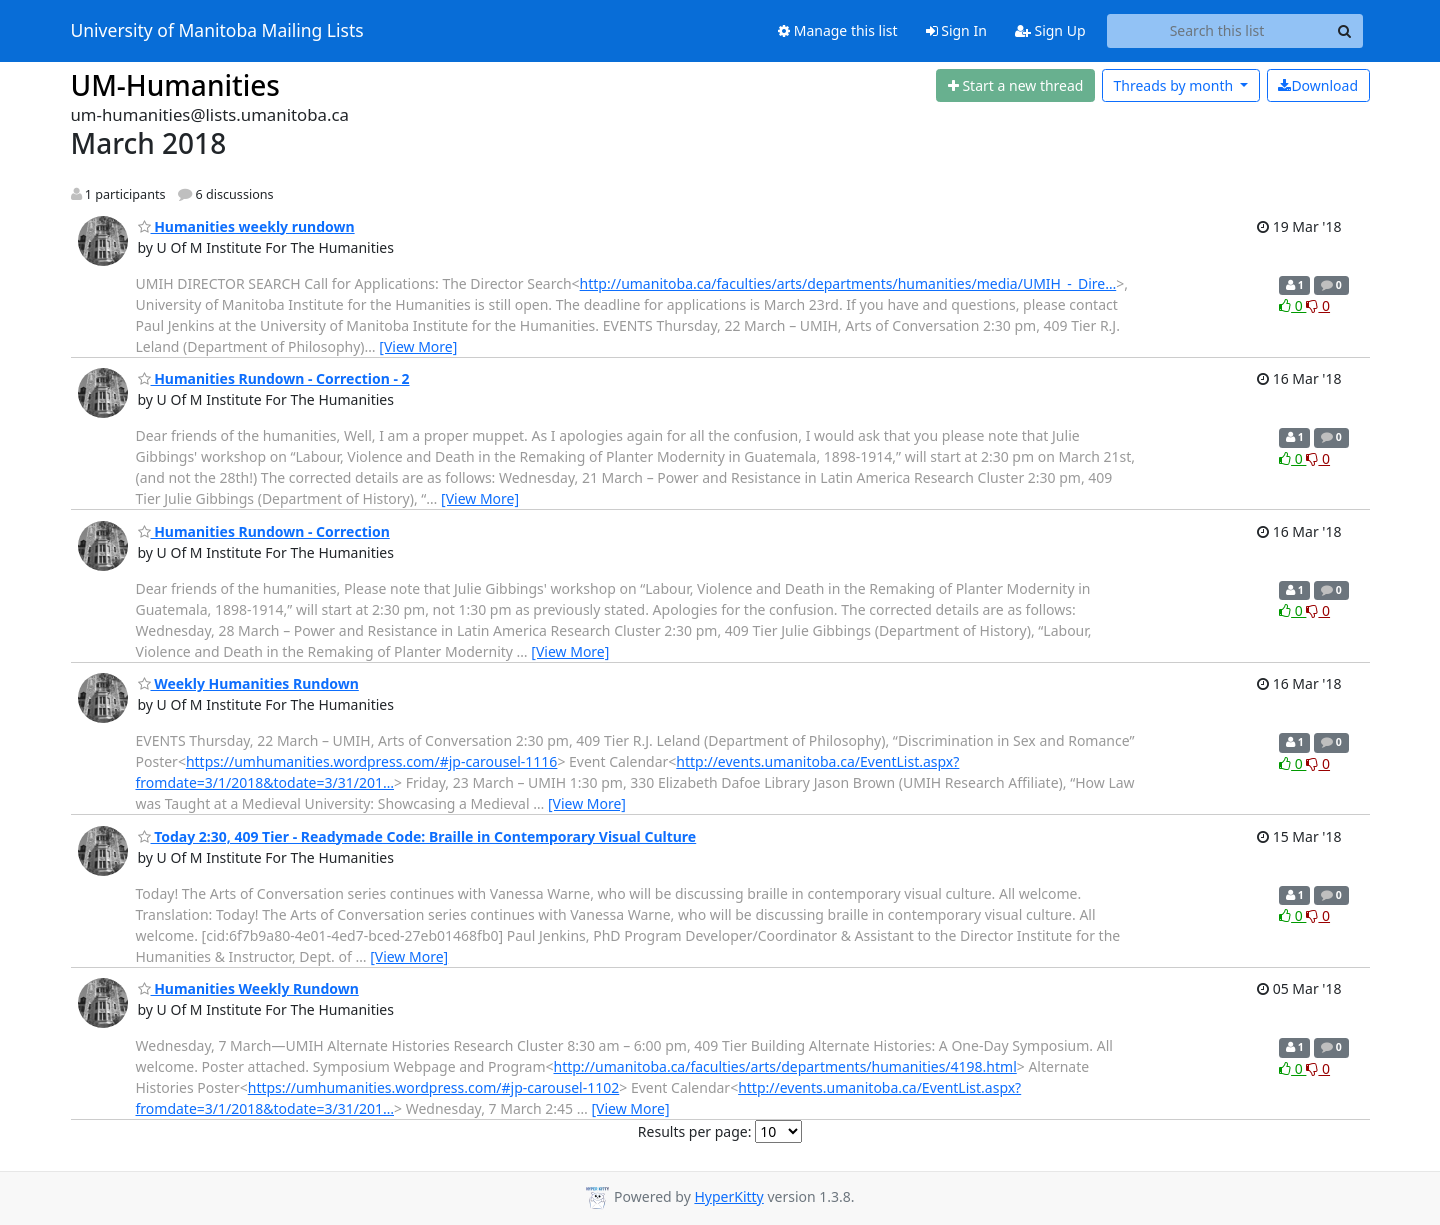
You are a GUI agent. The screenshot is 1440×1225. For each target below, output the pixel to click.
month (1174, 85)
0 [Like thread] (1292, 305)
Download (1318, 85)
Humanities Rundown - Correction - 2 (274, 378)
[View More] (418, 346)
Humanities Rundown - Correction (264, 531)
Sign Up (1050, 30)
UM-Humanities (175, 85)
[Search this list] (1217, 31)
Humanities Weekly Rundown (248, 988)
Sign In (956, 30)
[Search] (1345, 31)
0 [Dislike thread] (1318, 305)
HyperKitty (728, 1196)
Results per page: (695, 1131)
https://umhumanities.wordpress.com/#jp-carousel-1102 (434, 1087)
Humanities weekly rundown (246, 226)
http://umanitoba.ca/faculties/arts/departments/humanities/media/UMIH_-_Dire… (848, 283)
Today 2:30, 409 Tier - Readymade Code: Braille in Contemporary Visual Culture (417, 836)
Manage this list (838, 30)
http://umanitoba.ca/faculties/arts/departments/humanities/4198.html (785, 1066)
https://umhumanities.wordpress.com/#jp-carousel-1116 (372, 761)
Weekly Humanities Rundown (248, 683)
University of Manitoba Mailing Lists (217, 31)
